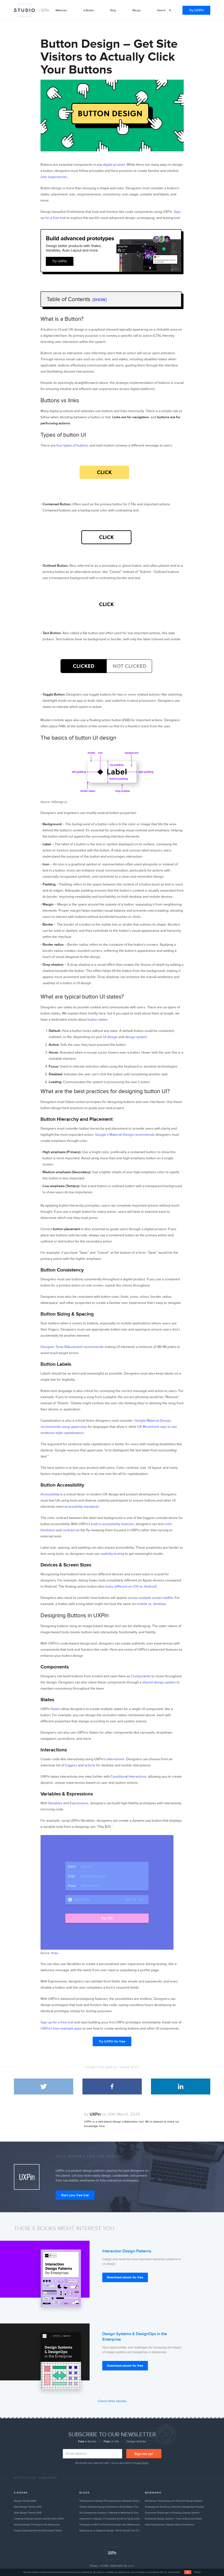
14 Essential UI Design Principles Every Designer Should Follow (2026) (110, 2500)
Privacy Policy (141, 2463)
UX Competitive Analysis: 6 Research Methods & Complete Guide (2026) (110, 2512)
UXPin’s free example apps (61, 2028)
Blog (113, 10)
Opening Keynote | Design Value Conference (169, 2524)
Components (141, 1676)
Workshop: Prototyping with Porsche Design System (173, 2500)
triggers (71, 1765)
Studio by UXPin (24, 10)
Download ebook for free (125, 2277)
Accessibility (50, 1494)
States (55, 1709)
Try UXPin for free (112, 2041)
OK (187, 2572)
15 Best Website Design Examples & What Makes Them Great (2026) (110, 2506)
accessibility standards (81, 1507)
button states (97, 1020)
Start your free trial (75, 2195)
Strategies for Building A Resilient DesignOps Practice (174, 2506)
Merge (136, 10)
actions (89, 1765)
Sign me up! (143, 2454)
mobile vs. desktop (151, 1604)
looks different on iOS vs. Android (130, 1586)
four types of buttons (72, 445)
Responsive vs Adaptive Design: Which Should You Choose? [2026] (110, 2530)
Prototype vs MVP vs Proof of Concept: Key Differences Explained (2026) (110, 2524)
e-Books (88, 10)
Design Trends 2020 (25, 2500)
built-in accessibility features (112, 1524)
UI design (110, 1037)
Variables (55, 1803)
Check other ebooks (112, 2401)
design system (136, 1037)
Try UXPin (196, 10)
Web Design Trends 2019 (27, 2506)
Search (161, 10)
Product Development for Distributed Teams (38, 2530)
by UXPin (43, 10)
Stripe (54, 1953)
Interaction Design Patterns (126, 2251)
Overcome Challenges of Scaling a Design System (172, 2512)
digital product (114, 165)
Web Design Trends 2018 (27, 2512)
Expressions (79, 1803)
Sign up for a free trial (57, 2022)
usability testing (112, 1554)
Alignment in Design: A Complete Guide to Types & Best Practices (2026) (110, 2518)
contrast (69, 1530)
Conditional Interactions (128, 1777)
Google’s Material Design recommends (125, 1135)
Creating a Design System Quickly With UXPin (39, 2518)
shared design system (159, 1682)
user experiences (54, 177)
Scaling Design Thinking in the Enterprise (37, 2524)
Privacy (94, 2565)
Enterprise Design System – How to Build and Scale (173, 2518)
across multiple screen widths (150, 1598)
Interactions (115, 1759)
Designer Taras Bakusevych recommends (72, 1347)
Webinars (61, 10)
